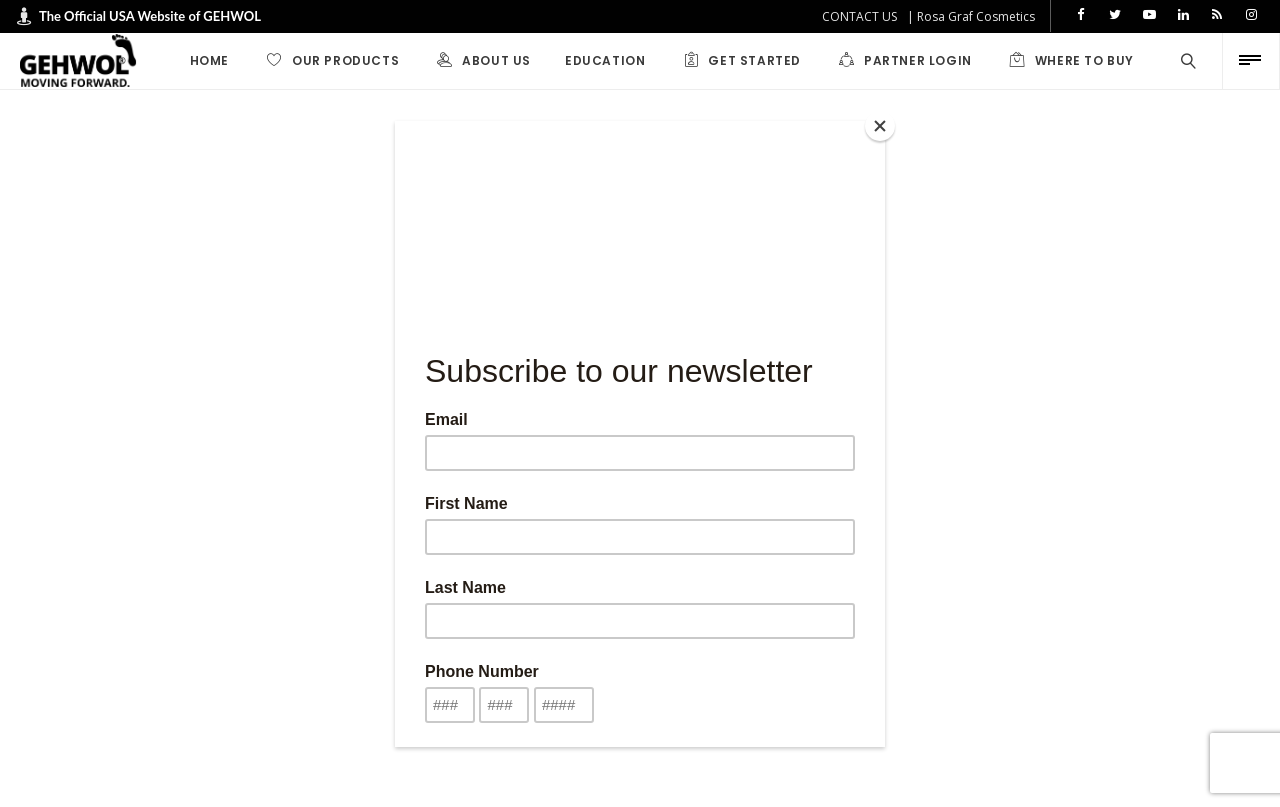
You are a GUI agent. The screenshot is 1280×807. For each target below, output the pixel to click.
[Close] (880, 126)
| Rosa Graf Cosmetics (971, 16)
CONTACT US (859, 16)
